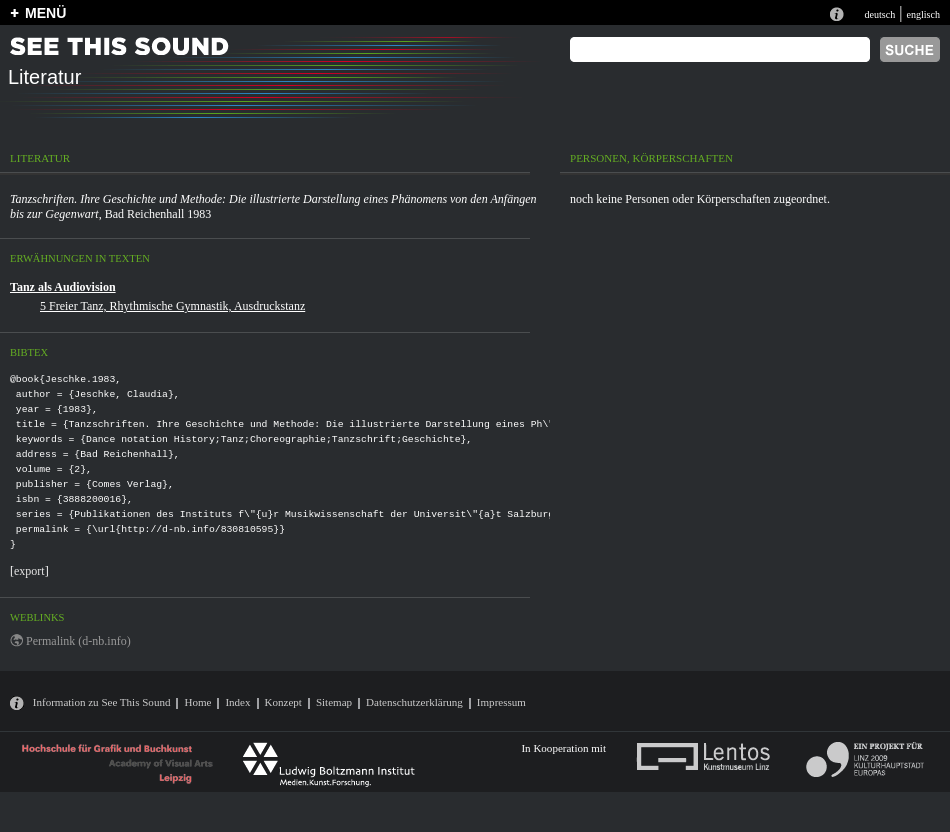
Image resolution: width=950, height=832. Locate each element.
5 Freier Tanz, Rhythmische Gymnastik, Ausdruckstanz (172, 306)
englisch (923, 14)
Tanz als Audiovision (63, 287)
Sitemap (334, 702)
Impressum (501, 702)
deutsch (879, 14)
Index (237, 702)
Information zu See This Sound (102, 702)
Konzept (283, 702)
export (29, 571)
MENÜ (45, 13)
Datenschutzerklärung (414, 702)
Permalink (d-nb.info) (78, 641)
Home (197, 702)
